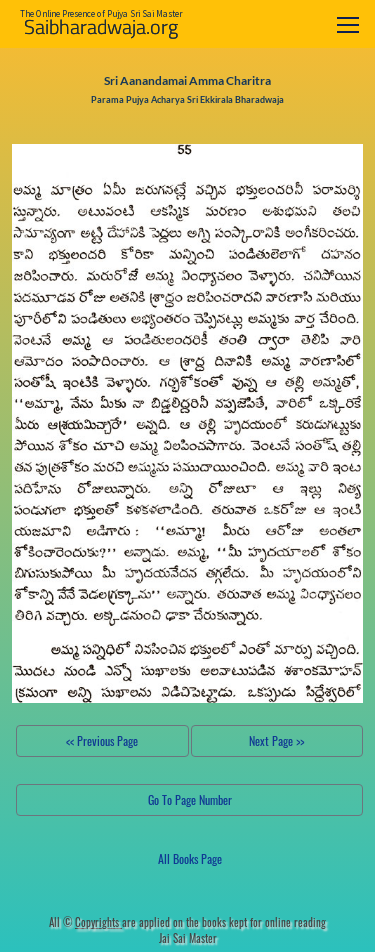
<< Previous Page (102, 740)
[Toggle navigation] (348, 24)
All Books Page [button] (190, 858)
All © (85, 922)
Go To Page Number (190, 799)
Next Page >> (276, 740)
